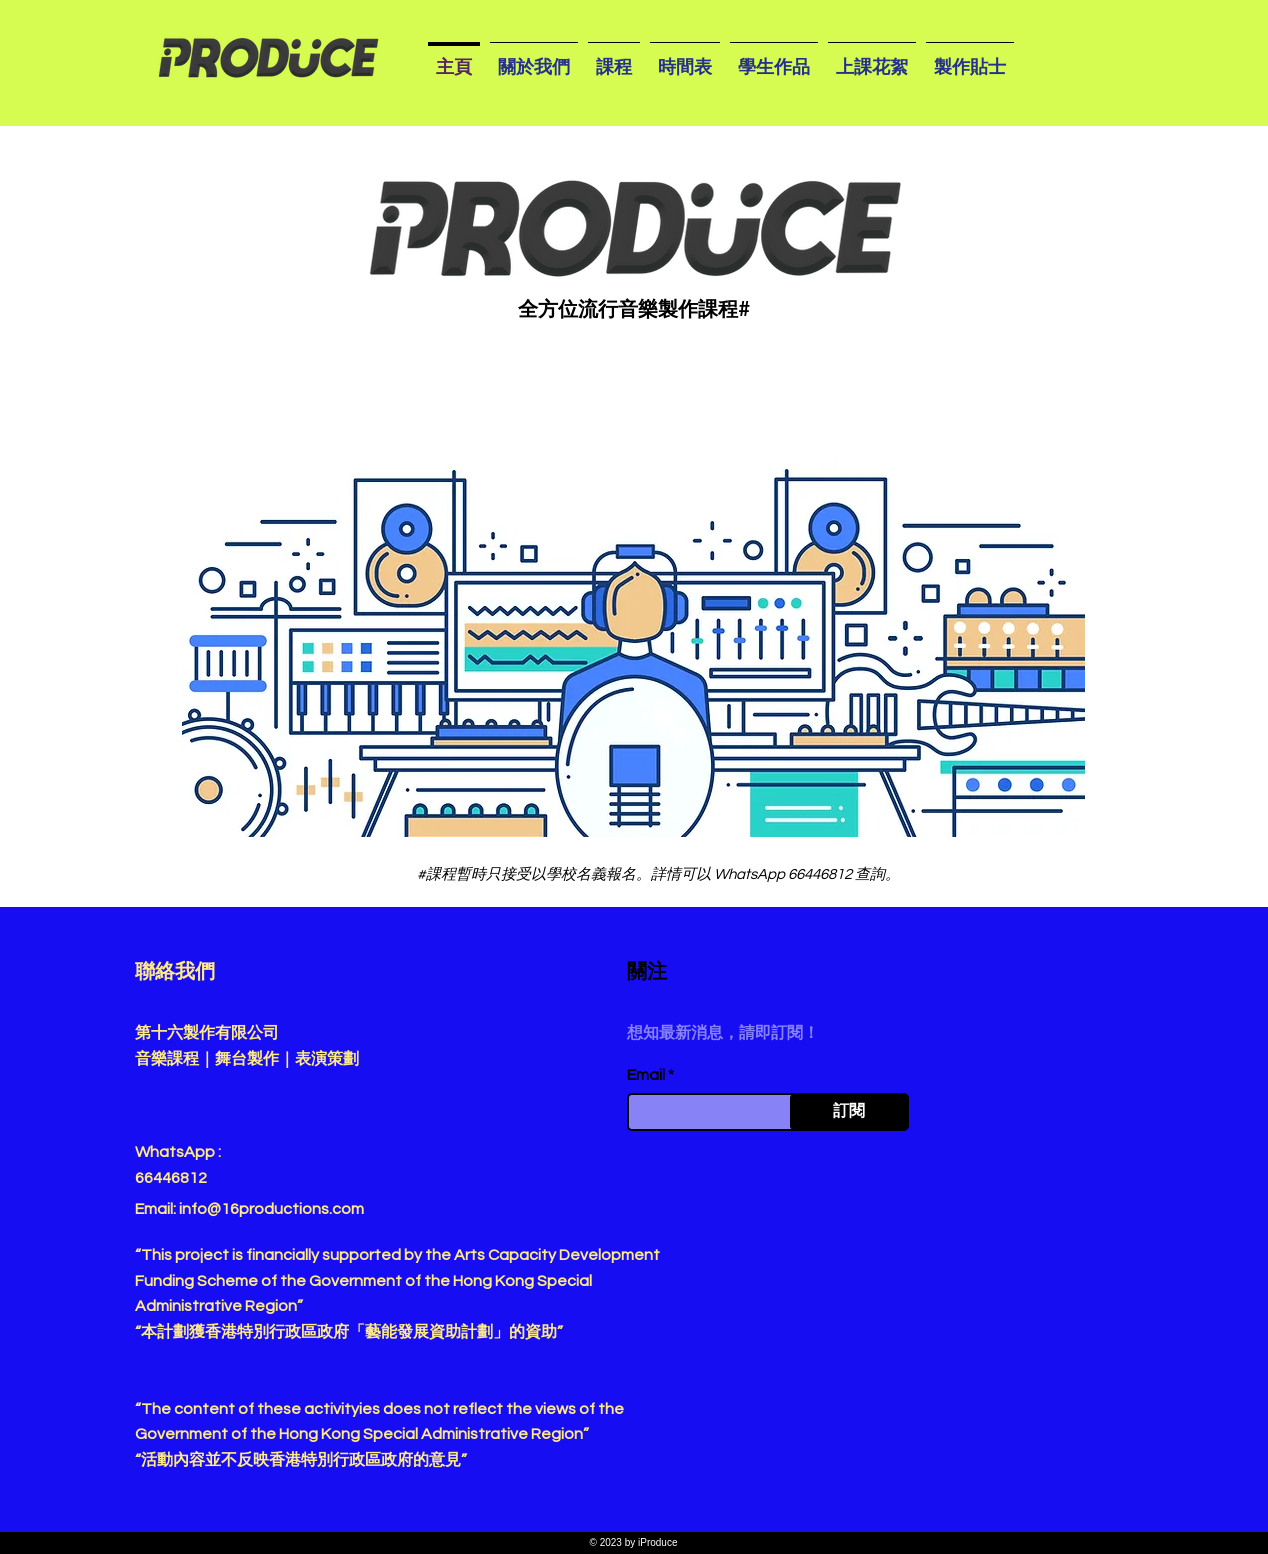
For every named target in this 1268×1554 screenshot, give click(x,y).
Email (646, 1075)
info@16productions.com (271, 1209)
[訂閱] (849, 1112)
